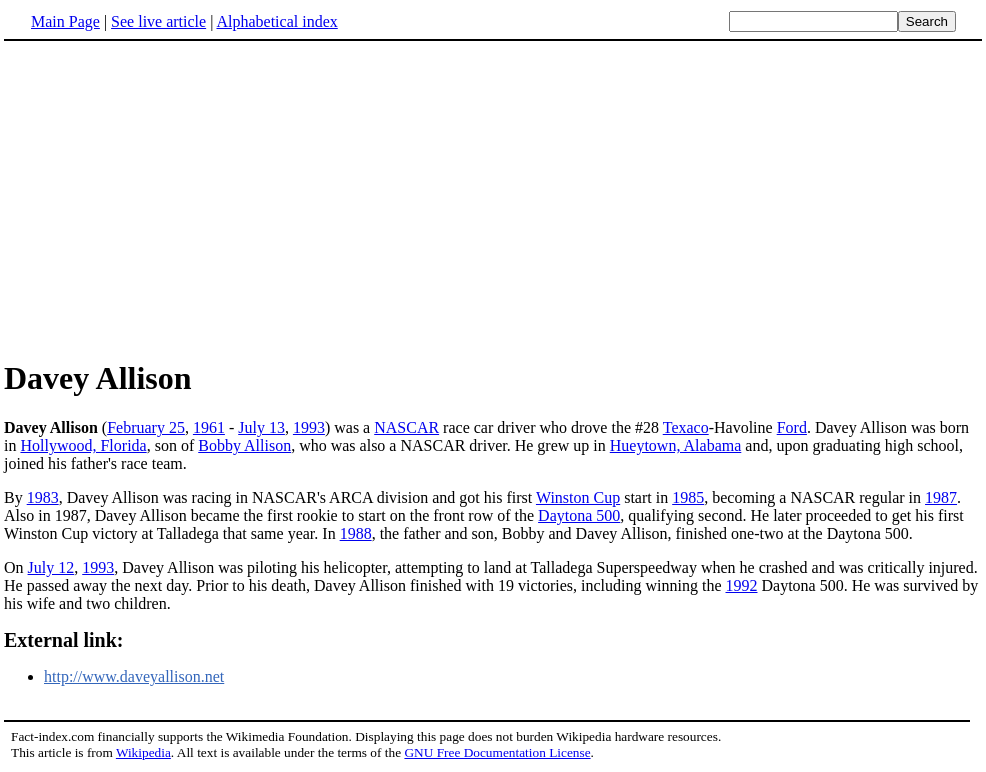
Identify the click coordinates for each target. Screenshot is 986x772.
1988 (356, 533)
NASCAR (406, 427)
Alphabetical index (276, 21)
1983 (43, 497)
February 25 (146, 427)
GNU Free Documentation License (497, 752)
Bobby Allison (244, 445)
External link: (63, 640)
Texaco (686, 427)
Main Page (65, 21)
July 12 (51, 567)
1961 (209, 427)
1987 (941, 497)
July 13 (261, 427)
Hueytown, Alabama (676, 445)
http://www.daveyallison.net (134, 676)
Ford (792, 427)
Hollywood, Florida (83, 445)
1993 (309, 427)
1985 (688, 497)
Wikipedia (143, 752)
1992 (742, 585)
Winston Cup (578, 497)
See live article (158, 21)
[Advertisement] (172, 199)
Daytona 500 (579, 515)
